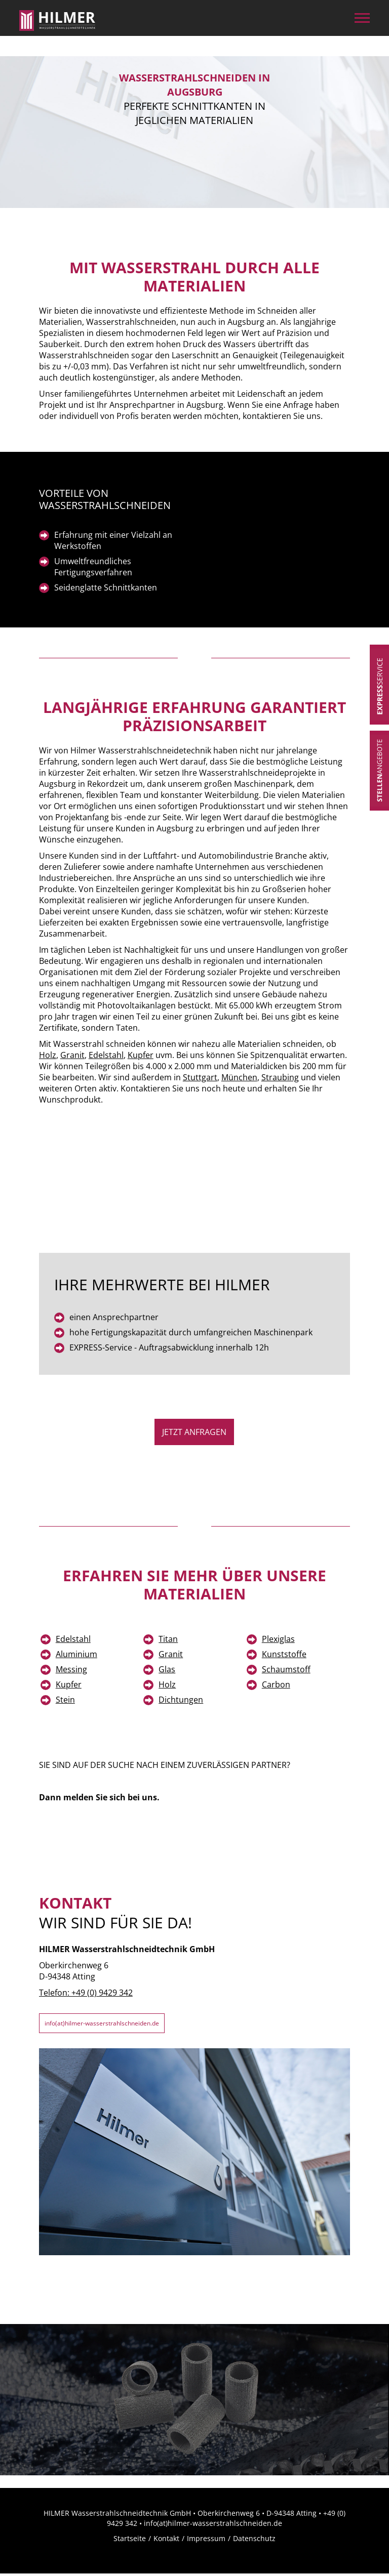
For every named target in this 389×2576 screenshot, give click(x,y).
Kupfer (140, 1055)
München (239, 1077)
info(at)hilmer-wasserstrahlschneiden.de (122, 2024)
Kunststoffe (284, 1654)
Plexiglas (278, 1638)
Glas (167, 1669)
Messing (71, 1669)
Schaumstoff (286, 1669)
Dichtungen (181, 1699)
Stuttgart (200, 1077)
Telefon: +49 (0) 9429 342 (86, 1992)
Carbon (276, 1684)
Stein (65, 1699)
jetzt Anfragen (194, 1432)
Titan (168, 1638)
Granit (72, 1055)
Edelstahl (106, 1055)
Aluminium (76, 1654)
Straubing (280, 1077)
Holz (47, 1055)
